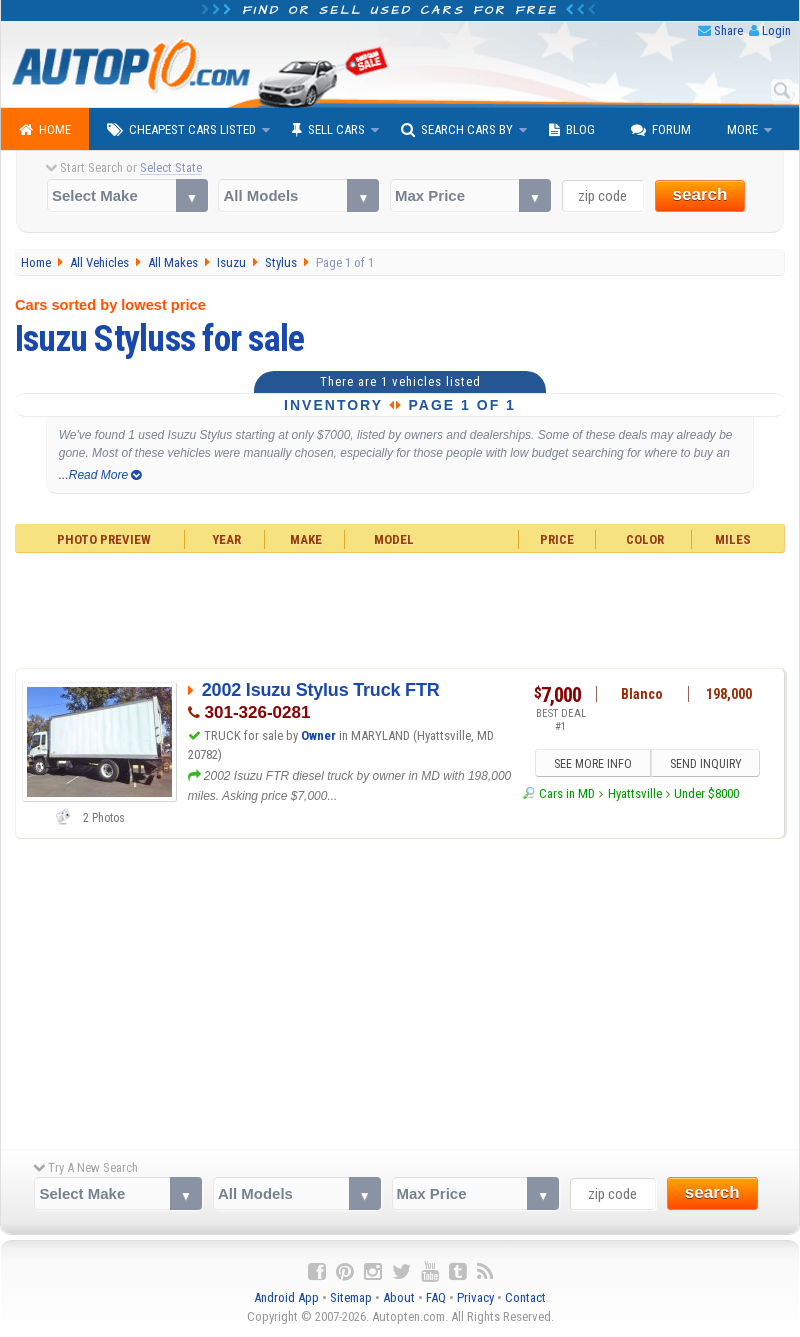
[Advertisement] (400, 608)
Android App (286, 1297)
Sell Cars (328, 130)
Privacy (475, 1297)
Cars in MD (567, 794)
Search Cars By (457, 130)
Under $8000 (706, 794)
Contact (525, 1297)
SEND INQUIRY (706, 764)
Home (45, 130)
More (742, 129)
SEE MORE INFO (592, 764)
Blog (572, 130)
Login (776, 30)
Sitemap (351, 1297)
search (700, 194)
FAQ (436, 1297)
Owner (320, 735)
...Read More (100, 475)
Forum (661, 130)
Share (728, 30)
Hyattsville (635, 794)
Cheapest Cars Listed (181, 130)
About (399, 1297)
